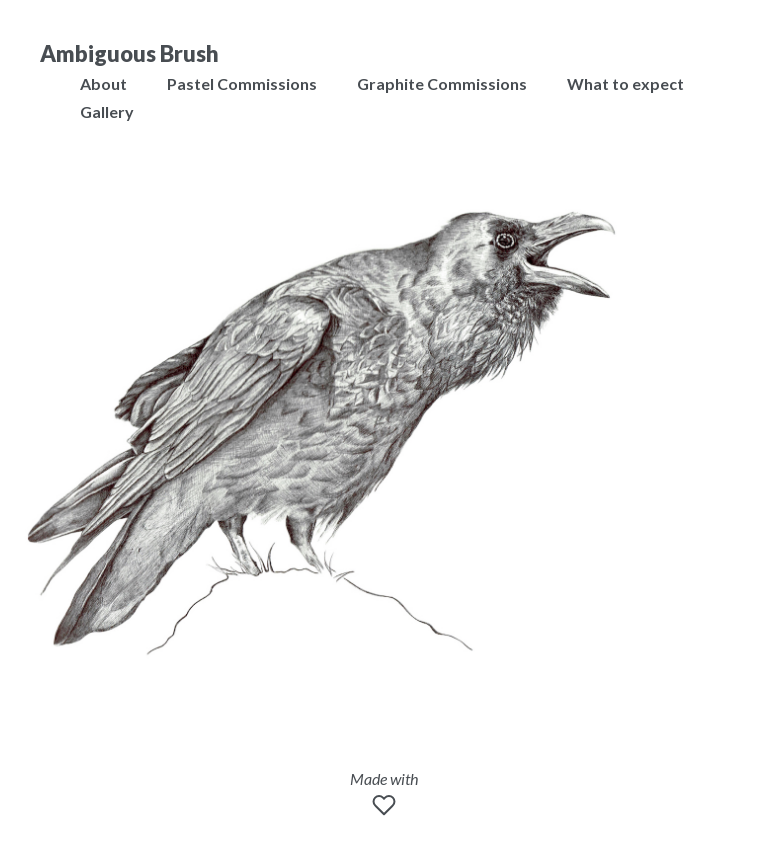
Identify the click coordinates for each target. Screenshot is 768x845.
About (103, 83)
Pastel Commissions (242, 83)
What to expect (625, 83)
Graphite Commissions (442, 83)
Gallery (107, 111)
